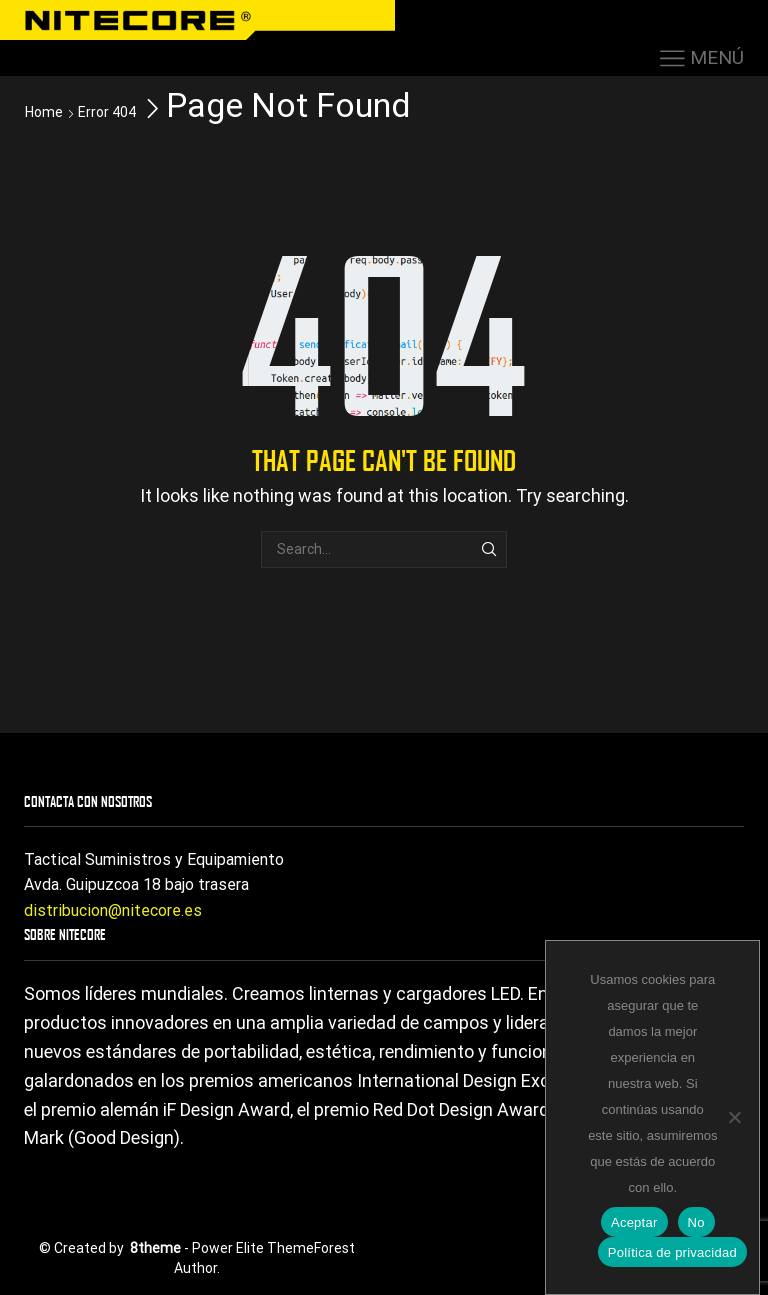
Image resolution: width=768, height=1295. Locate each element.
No (696, 1222)
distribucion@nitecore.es (113, 910)
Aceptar (634, 1222)
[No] (734, 1117)
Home (44, 112)
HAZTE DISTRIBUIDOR (536, 16)
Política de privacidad (672, 1252)
